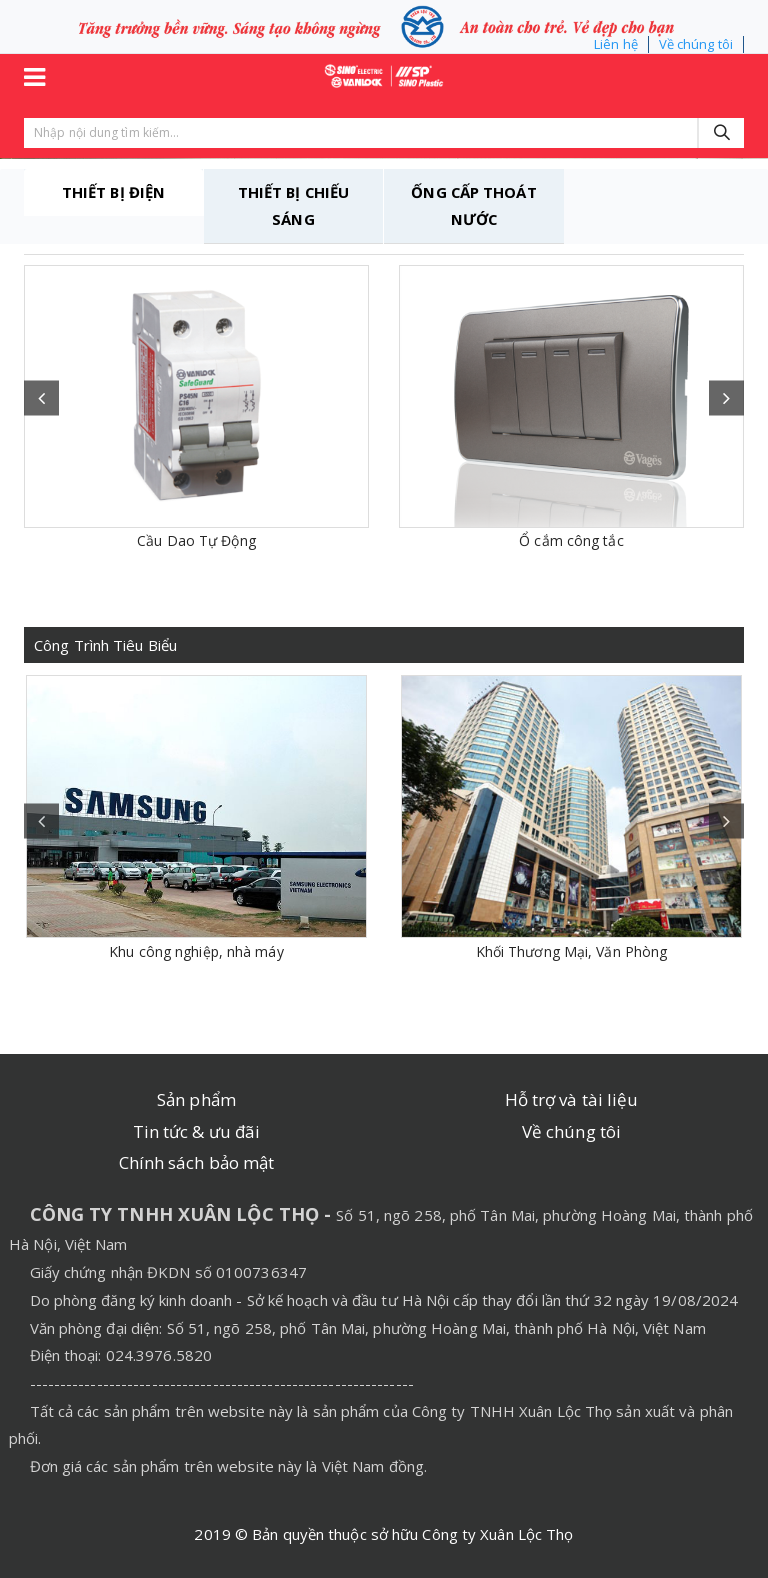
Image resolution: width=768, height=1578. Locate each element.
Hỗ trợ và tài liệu (572, 1099)
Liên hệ (616, 44)
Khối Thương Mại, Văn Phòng (572, 951)
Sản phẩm (196, 1099)
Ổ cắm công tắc (571, 540)
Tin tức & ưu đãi (197, 1131)
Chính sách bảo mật (197, 1162)
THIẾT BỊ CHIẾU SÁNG (293, 206)
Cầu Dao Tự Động (196, 540)
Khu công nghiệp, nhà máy (196, 951)
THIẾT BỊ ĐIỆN (113, 192)
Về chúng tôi (696, 44)
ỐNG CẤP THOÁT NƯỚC (474, 206)
